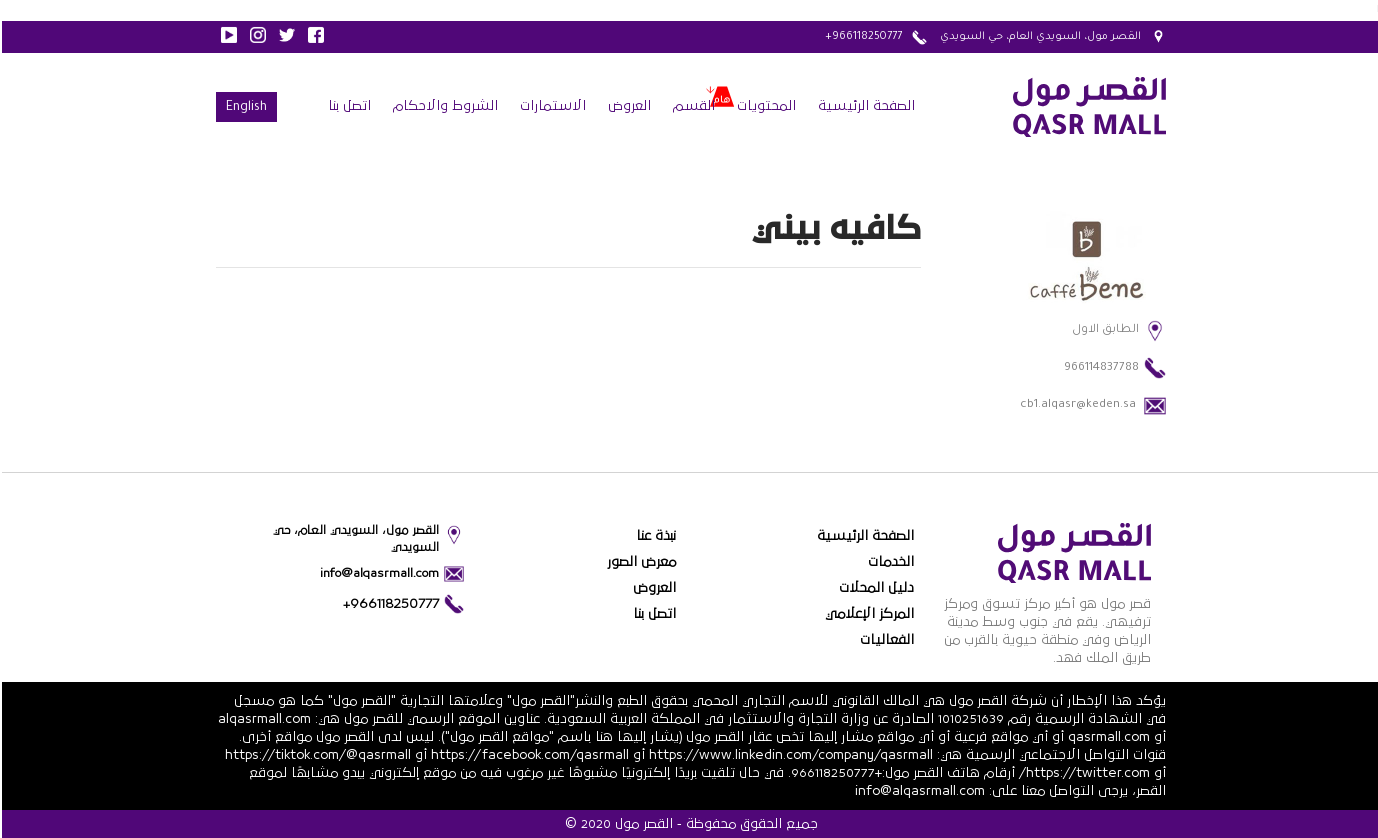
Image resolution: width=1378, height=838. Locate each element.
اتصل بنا (347, 106)
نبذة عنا (654, 536)
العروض (627, 106)
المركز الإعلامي (867, 614)
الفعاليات (885, 640)
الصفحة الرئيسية (864, 106)
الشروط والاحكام (443, 106)
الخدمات (889, 562)
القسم (692, 106)
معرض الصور (639, 562)
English (244, 108)
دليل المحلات (874, 588)
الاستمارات (551, 106)
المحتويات (764, 106)
